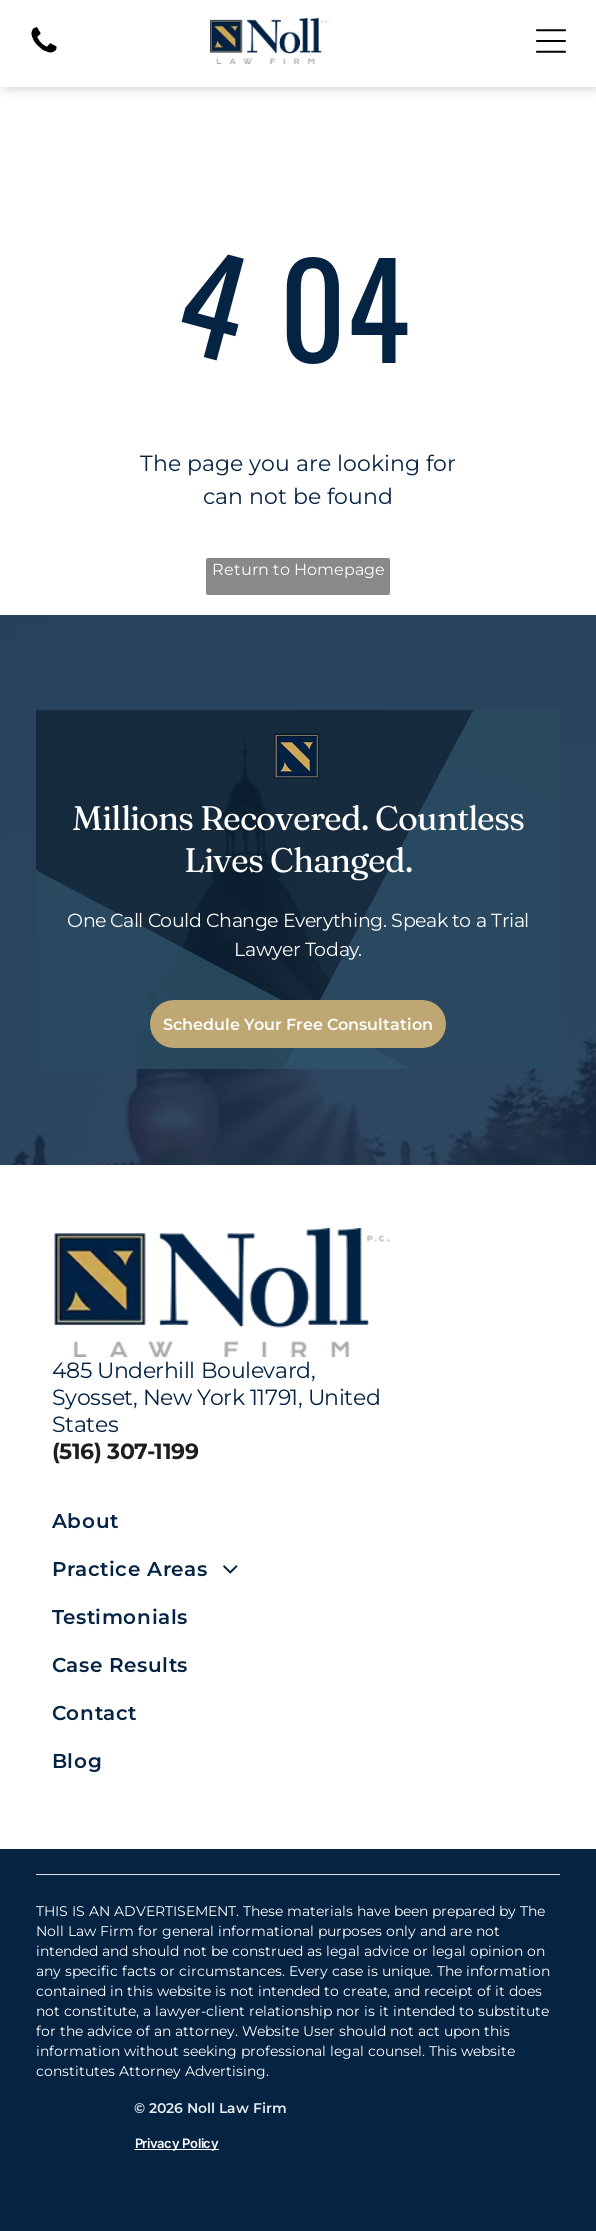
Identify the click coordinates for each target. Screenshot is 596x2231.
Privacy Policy (177, 2143)
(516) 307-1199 (125, 1451)
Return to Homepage (298, 569)
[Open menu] (551, 41)
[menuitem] (175, 1521)
